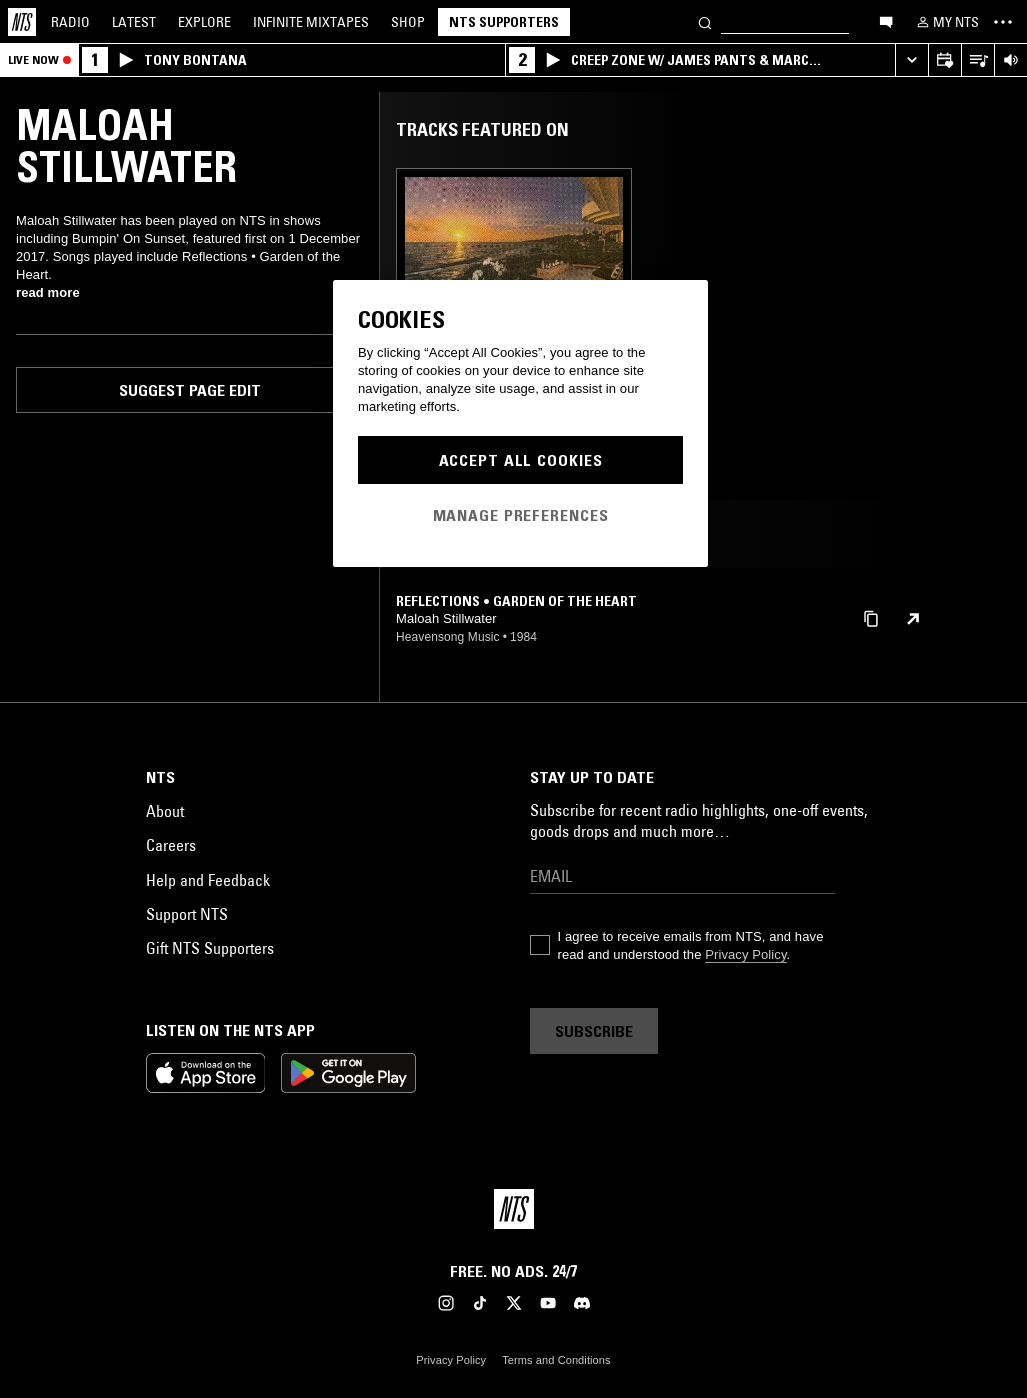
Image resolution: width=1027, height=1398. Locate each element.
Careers (171, 845)
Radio (70, 22)
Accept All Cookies (521, 460)
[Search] (705, 21)
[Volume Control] (1010, 60)
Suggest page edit (190, 390)
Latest (134, 22)
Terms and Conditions (556, 1360)
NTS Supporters (504, 22)
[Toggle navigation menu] (1003, 22)
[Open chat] (886, 21)
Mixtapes (311, 22)
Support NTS (187, 914)
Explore (204, 22)
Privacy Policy (745, 954)
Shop (408, 22)
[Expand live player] (911, 60)
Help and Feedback (208, 880)
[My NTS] (946, 22)
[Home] (22, 22)
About (165, 811)
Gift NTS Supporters (210, 948)
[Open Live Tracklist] (977, 60)
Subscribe (594, 1031)
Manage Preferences (521, 515)
